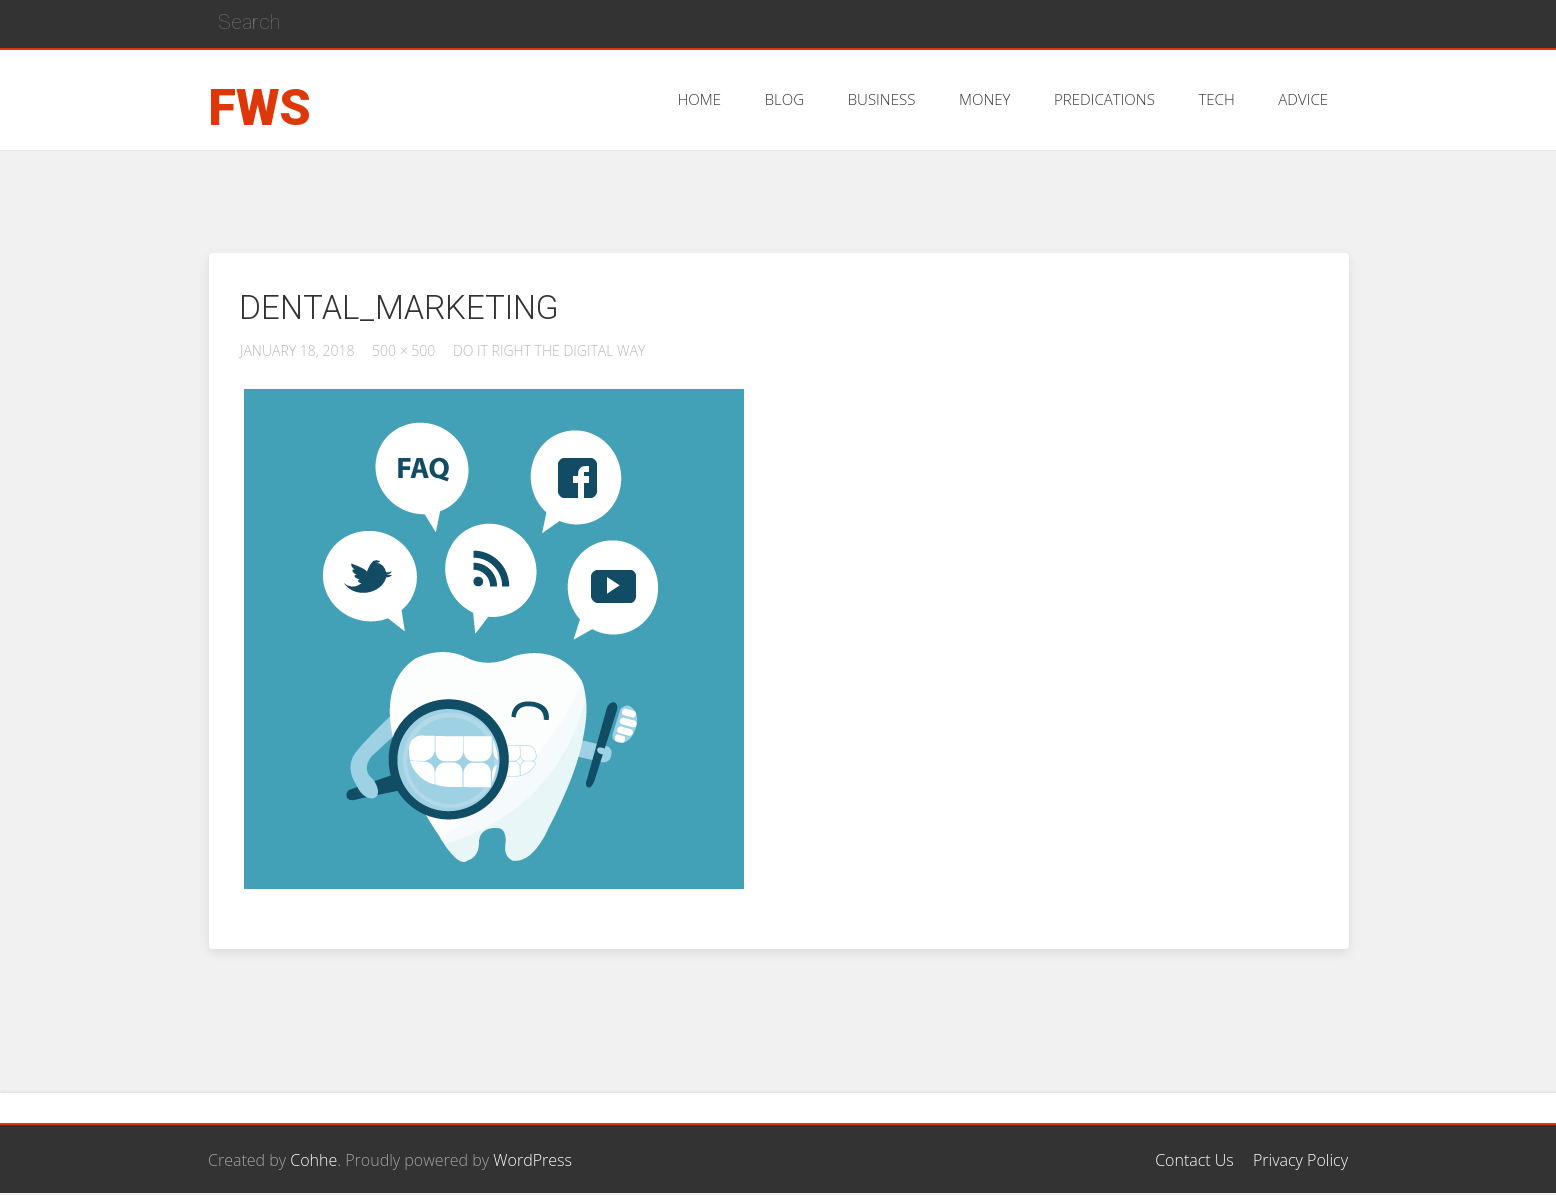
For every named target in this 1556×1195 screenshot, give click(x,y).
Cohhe (313, 1160)
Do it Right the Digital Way (549, 350)
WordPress (532, 1160)
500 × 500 (403, 350)
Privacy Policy (1300, 1160)
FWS (259, 108)
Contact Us (1194, 1160)
